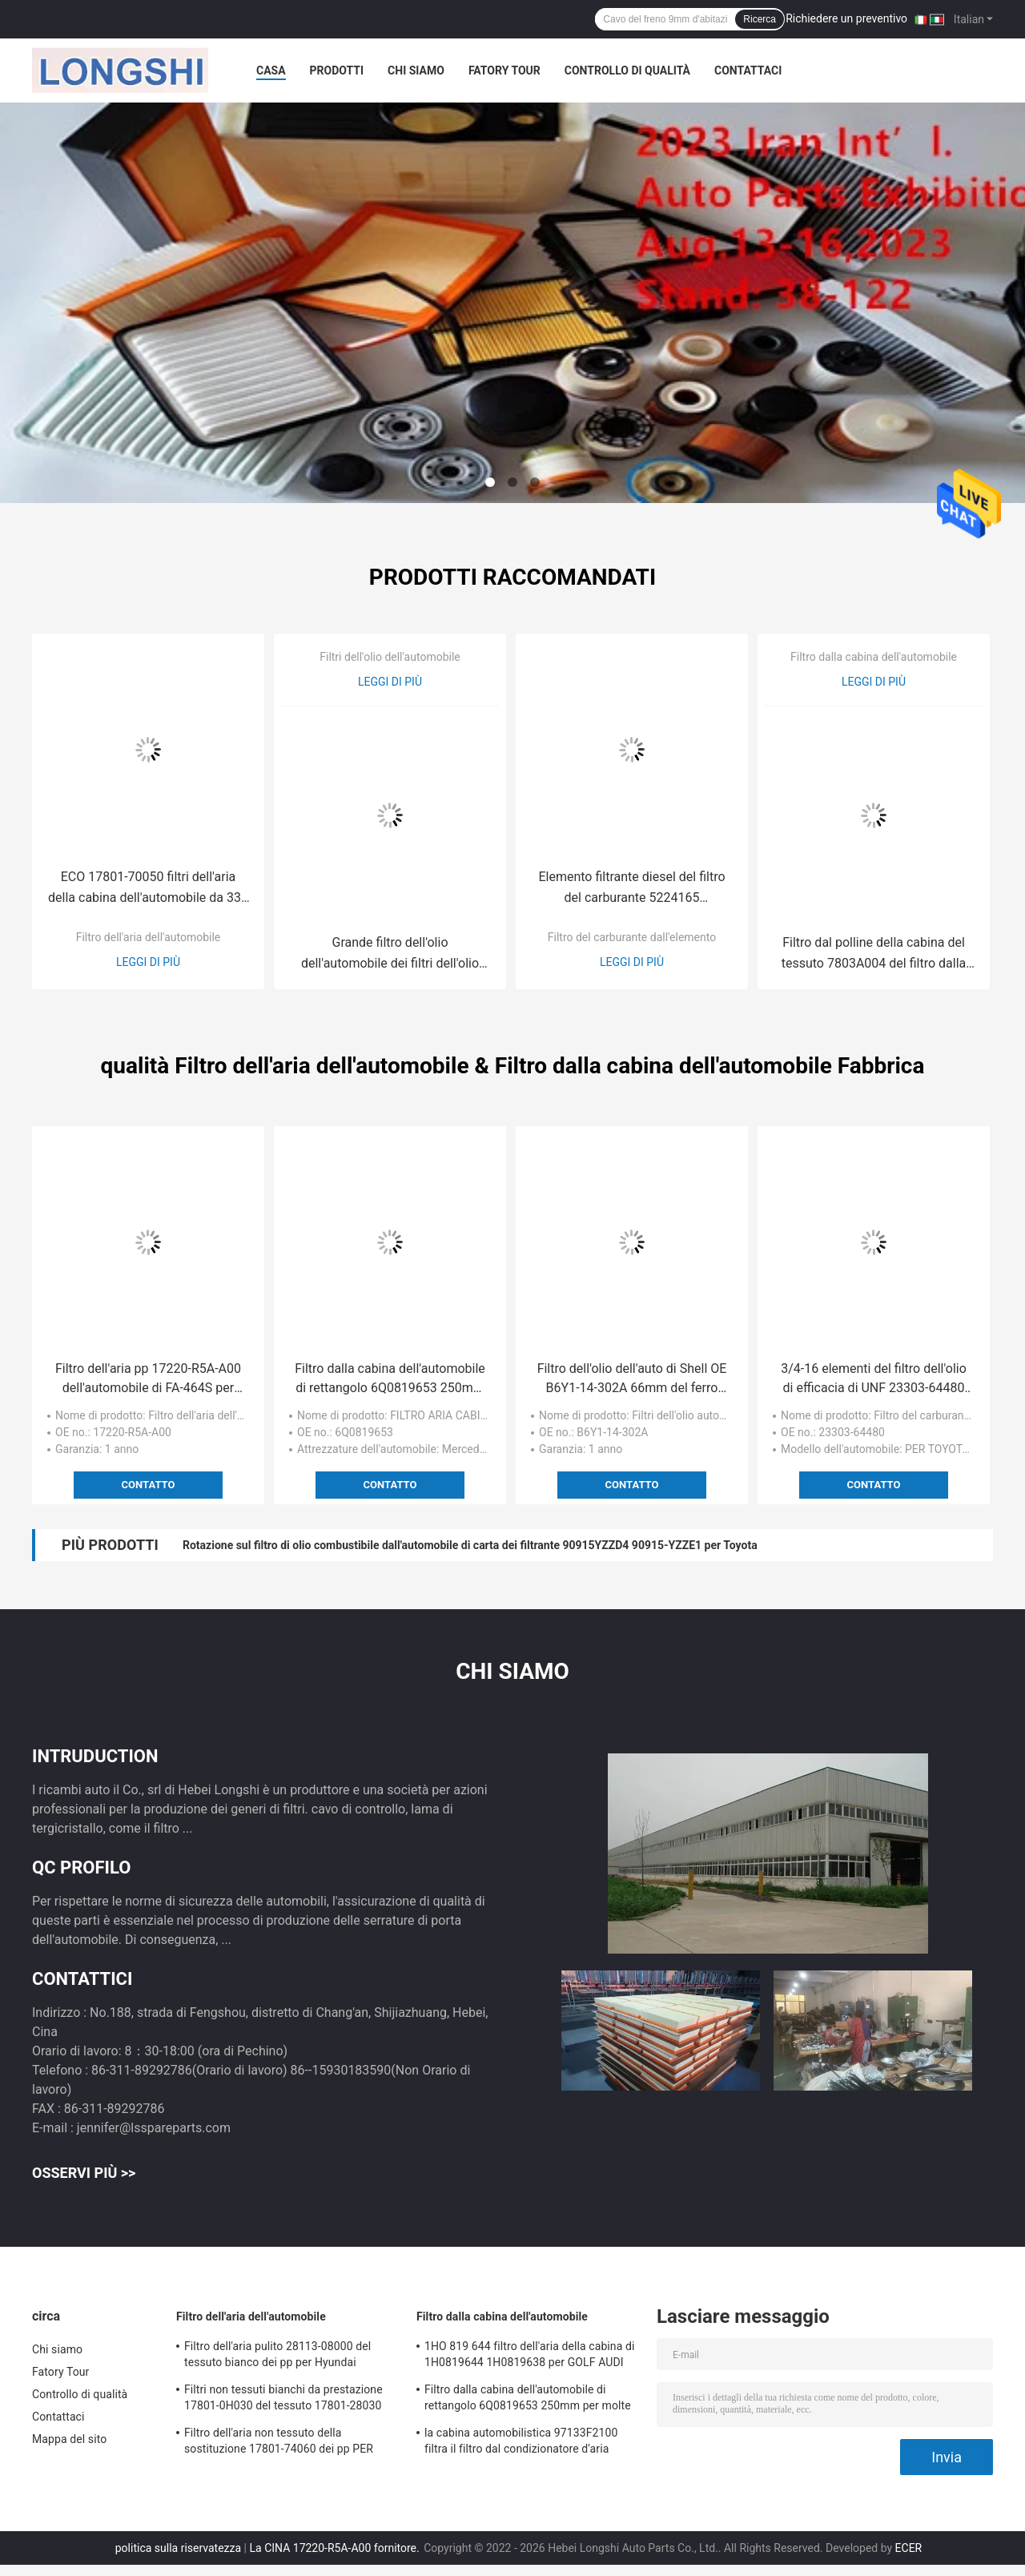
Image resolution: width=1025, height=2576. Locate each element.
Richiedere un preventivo (846, 18)
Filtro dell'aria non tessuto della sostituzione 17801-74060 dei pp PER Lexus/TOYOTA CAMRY (278, 2443)
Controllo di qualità (627, 70)
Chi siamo (416, 70)
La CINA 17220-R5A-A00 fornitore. (336, 2548)
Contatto (148, 1485)
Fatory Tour (504, 70)
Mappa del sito (69, 2439)
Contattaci (748, 70)
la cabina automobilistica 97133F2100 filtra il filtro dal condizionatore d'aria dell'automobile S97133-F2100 (520, 2443)
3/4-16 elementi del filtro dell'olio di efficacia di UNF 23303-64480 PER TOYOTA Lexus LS (874, 1379)
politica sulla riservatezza (178, 2548)
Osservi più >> (83, 2172)
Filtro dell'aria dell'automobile (148, 937)
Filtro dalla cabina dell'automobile (873, 656)
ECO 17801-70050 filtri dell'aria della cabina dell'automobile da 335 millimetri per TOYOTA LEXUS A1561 (148, 888)
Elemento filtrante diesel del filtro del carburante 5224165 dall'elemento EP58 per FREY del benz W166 (631, 888)
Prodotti (337, 70)
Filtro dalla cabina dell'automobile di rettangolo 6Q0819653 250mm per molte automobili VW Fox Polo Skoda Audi (390, 1379)
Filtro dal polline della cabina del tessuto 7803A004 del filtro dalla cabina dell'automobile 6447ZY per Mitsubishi (873, 954)
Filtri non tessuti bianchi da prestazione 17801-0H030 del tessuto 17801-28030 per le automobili (283, 2400)
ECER (908, 2548)
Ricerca (759, 19)
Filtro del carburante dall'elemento (632, 937)
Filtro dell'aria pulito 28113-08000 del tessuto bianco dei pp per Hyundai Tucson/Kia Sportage (277, 2356)
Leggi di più (148, 962)
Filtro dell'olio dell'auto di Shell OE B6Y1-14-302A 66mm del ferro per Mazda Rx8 (632, 1379)
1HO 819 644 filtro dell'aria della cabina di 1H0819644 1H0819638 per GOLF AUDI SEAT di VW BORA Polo (529, 2356)
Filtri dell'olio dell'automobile (390, 656)
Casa (271, 70)
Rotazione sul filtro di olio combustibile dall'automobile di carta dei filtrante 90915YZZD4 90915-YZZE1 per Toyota (470, 1545)
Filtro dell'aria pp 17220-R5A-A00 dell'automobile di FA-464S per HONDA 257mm (148, 1379)
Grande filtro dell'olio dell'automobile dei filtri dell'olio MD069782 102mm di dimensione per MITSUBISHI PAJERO (389, 954)
